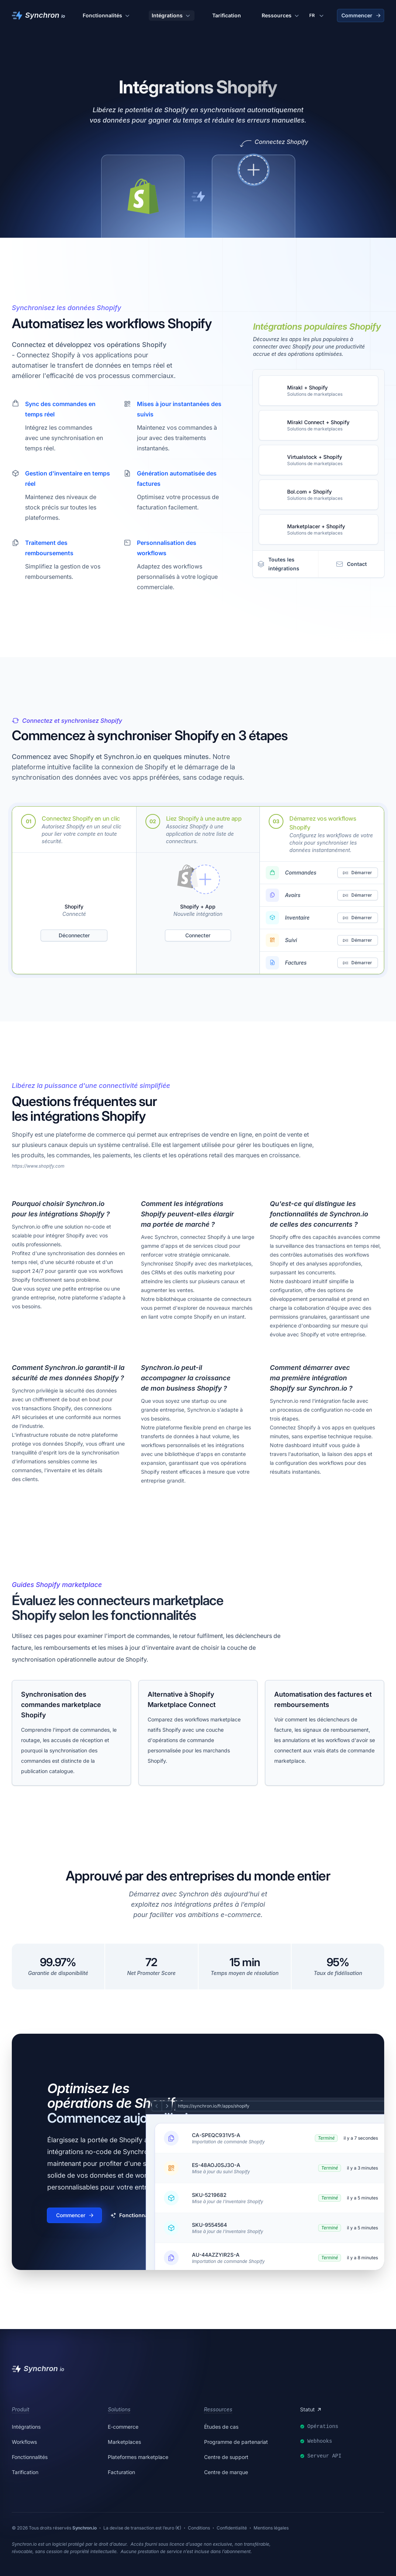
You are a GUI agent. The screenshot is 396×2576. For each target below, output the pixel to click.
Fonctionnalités (107, 15)
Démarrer (357, 873)
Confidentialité (232, 2528)
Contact (351, 564)
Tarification (226, 15)
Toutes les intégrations (278, 563)
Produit (20, 2409)
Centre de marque (226, 2472)
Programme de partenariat (236, 2442)
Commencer (361, 15)
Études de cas (221, 2427)
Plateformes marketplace (138, 2457)
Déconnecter (74, 935)
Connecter (197, 935)
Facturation (121, 2472)
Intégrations (172, 15)
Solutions (119, 2409)
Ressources (281, 15)
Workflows (24, 2442)
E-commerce (123, 2427)
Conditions (199, 2528)
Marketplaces (124, 2442)
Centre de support (226, 2457)
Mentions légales (271, 2528)
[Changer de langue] (317, 15)
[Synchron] (38, 15)
